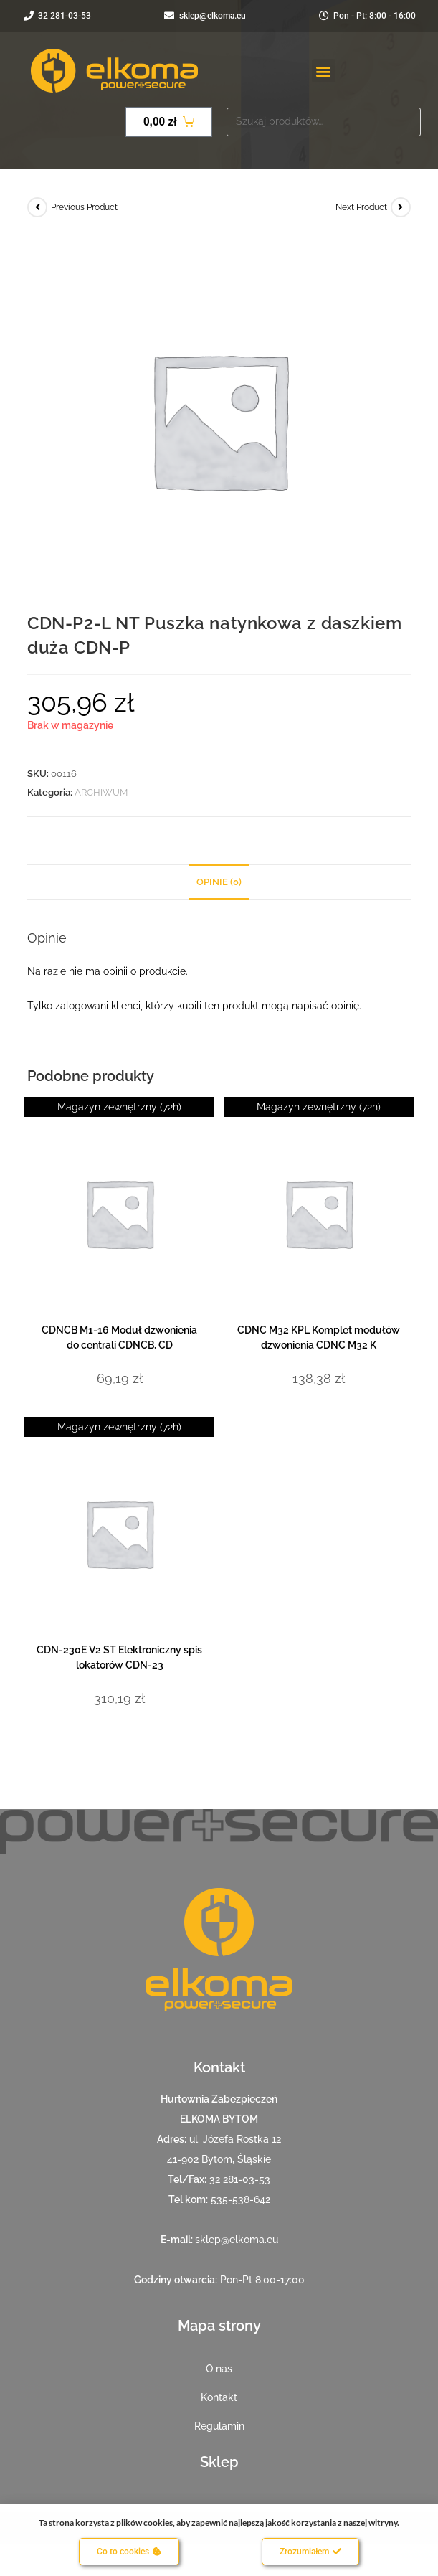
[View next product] (401, 207)
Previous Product (84, 207)
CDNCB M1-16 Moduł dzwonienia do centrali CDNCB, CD (119, 1337)
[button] (323, 70)
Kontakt (219, 2397)
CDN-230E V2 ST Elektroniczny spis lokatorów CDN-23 (119, 1657)
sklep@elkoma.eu (236, 2239)
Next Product (361, 207)
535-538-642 (240, 2199)
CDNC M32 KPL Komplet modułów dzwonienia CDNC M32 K (318, 1337)
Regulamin (219, 2426)
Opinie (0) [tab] (219, 882)
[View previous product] (37, 207)
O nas (219, 2368)
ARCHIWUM (101, 792)
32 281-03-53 (239, 2179)
